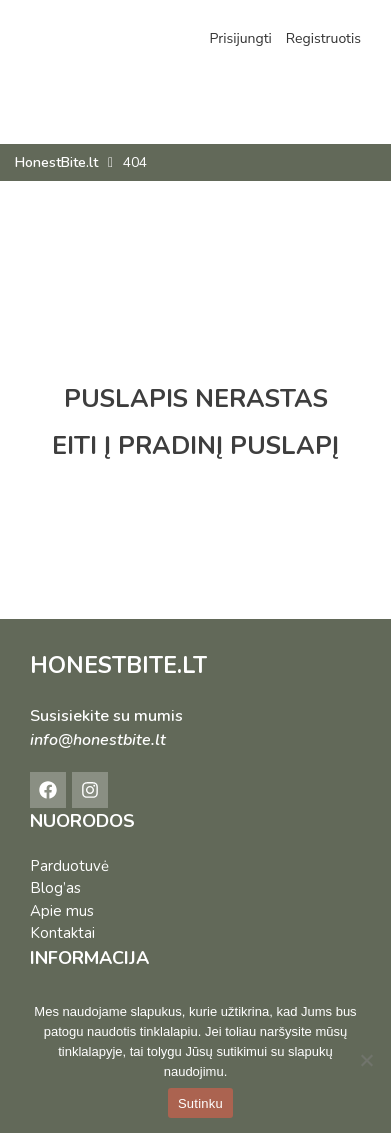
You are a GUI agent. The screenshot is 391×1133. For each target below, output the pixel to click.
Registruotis (323, 38)
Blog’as (55, 888)
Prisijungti (240, 38)
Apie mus (62, 911)
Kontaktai (62, 933)
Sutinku (200, 1103)
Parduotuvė (69, 866)
